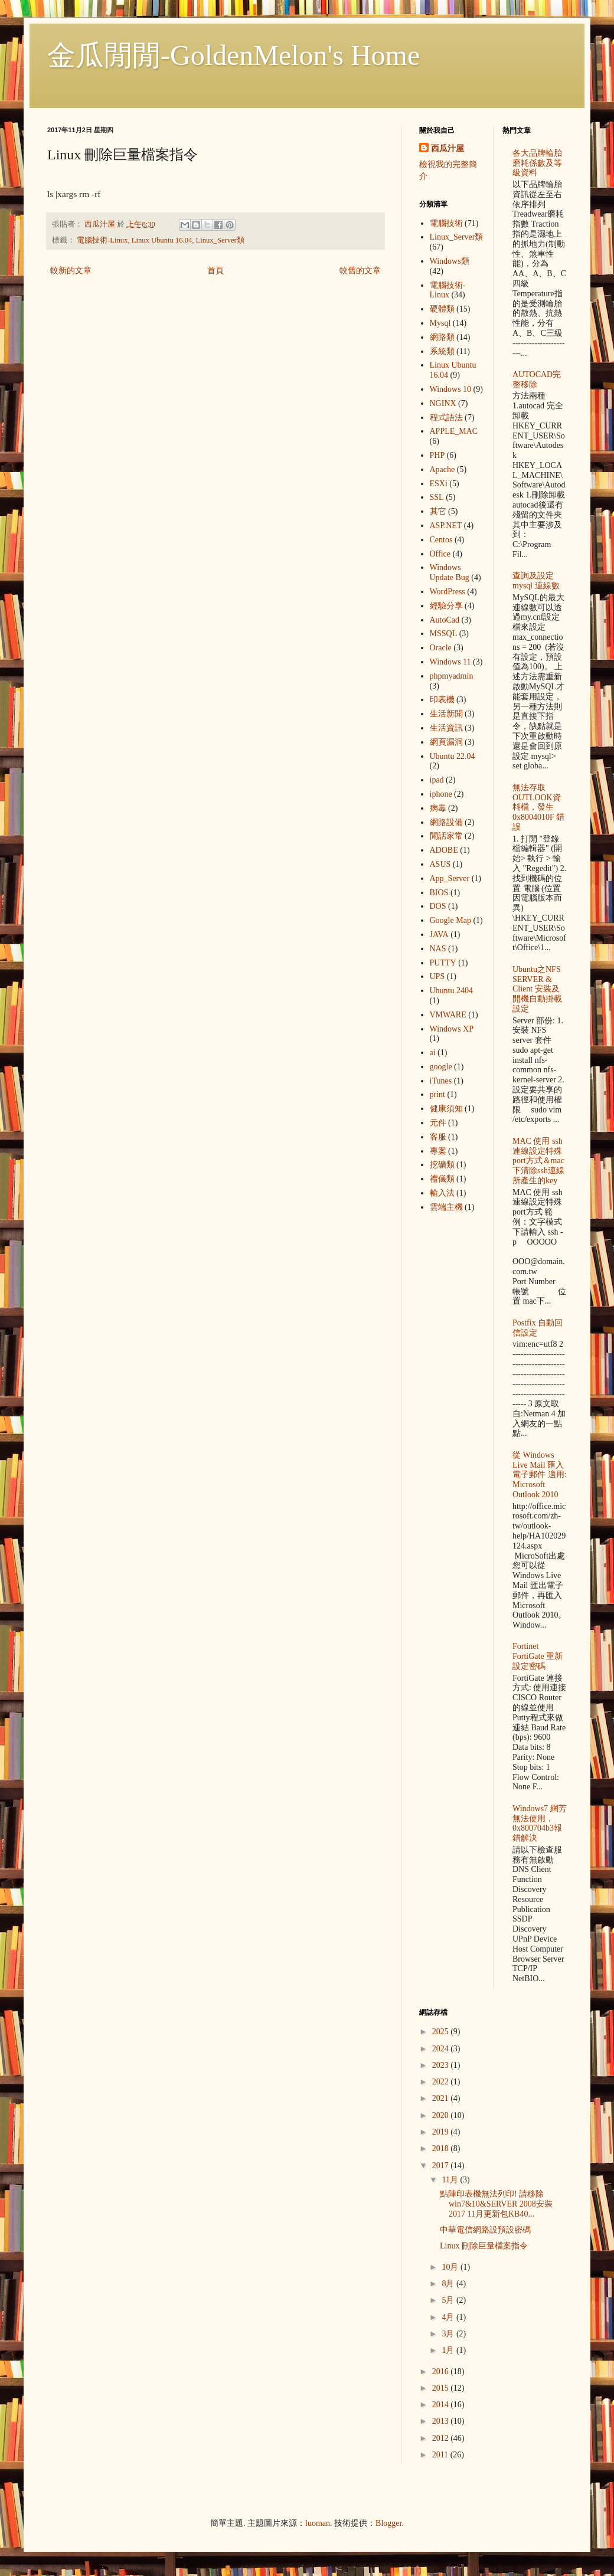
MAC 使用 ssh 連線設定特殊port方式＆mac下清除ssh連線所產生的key (538, 1161)
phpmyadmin (451, 676)
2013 (441, 2421)
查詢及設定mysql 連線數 (536, 580)
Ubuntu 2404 (451, 990)
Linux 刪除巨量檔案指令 (484, 2245)
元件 (438, 1122)
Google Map (450, 920)
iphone (441, 794)
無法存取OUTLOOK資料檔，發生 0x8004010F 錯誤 (538, 807)
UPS (437, 976)
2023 (441, 2065)
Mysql (440, 323)
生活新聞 (446, 713)
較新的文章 (71, 270)
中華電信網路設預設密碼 (485, 2229)
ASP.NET (446, 525)
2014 (441, 2404)
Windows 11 (450, 661)
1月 (449, 2350)
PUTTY (443, 962)
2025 (441, 2031)
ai (433, 1052)
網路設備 (446, 822)
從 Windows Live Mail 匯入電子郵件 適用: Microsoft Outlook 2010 (539, 1475)
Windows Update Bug (449, 572)
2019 (441, 2131)
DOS (438, 906)
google (441, 1066)
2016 (441, 2371)
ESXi (439, 483)
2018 (441, 2148)
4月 (449, 2317)
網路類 (442, 337)
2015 (441, 2388)
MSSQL (444, 633)
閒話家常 (446, 836)
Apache (442, 469)
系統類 (442, 351)
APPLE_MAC (454, 431)
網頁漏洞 (446, 742)
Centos (441, 539)
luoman (317, 2523)
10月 (451, 2267)
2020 (441, 2115)
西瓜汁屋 (447, 148)
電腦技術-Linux (102, 240)
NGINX (443, 403)
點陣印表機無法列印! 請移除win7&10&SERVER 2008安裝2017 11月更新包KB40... (496, 2203)
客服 (438, 1136)
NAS (438, 948)
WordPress (447, 591)
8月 (449, 2283)
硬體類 (442, 309)
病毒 (438, 808)
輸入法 (442, 1193)
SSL (437, 497)
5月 (449, 2300)
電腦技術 (446, 223)
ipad (437, 779)
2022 (441, 2081)
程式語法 (446, 417)
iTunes (441, 1080)
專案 (438, 1151)
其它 (438, 511)
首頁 (215, 270)
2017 (441, 2165)
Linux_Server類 (220, 240)
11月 (451, 2179)
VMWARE (448, 1014)
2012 (441, 2438)
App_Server (450, 878)
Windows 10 (451, 389)
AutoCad (445, 620)
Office (440, 553)
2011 (441, 2454)
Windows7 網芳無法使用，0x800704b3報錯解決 (539, 1823)
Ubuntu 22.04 (452, 756)
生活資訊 (446, 728)
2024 (441, 2048)
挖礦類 (442, 1164)
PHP (437, 455)
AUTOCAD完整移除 (536, 379)
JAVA (439, 934)
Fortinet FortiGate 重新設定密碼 (537, 1656)
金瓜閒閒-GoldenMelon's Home (233, 55)
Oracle (441, 647)
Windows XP (452, 1028)
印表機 (442, 699)
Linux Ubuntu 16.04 (162, 240)
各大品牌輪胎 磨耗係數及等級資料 (537, 163)
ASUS (440, 864)
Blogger (388, 2523)
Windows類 (449, 261)
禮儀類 (442, 1178)
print (437, 1094)
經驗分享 (446, 605)
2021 (441, 2098)
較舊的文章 (360, 270)
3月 (449, 2333)
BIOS (439, 892)
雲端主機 (446, 1207)
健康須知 (446, 1108)
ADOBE (444, 850)
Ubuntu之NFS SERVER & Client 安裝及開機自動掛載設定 (537, 989)
